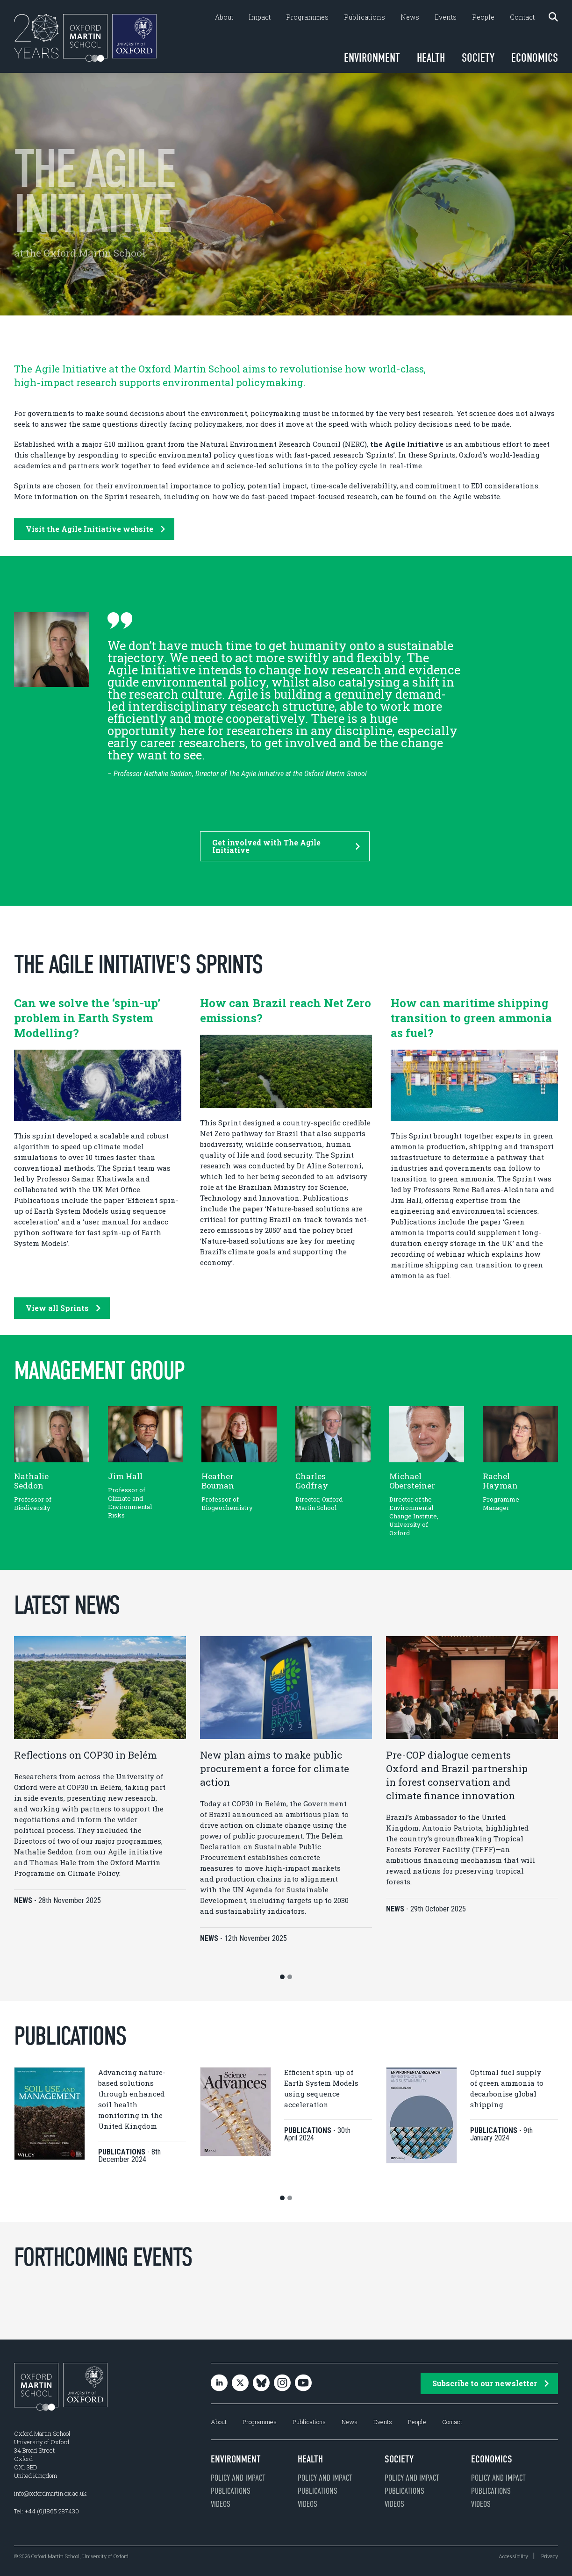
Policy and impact (238, 2478)
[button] (282, 1977)
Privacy (549, 2556)
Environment (372, 57)
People (483, 17)
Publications (364, 17)
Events (446, 17)
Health (431, 57)
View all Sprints (63, 1308)
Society (478, 57)
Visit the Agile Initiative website (95, 529)
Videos (220, 2504)
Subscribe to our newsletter (490, 2383)
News (409, 17)
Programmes (307, 17)
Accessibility (513, 2556)
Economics (534, 57)
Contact (522, 17)
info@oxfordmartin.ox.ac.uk (50, 2493)
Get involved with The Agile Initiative (286, 846)
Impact (260, 17)
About (224, 17)
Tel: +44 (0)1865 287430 (46, 2511)
